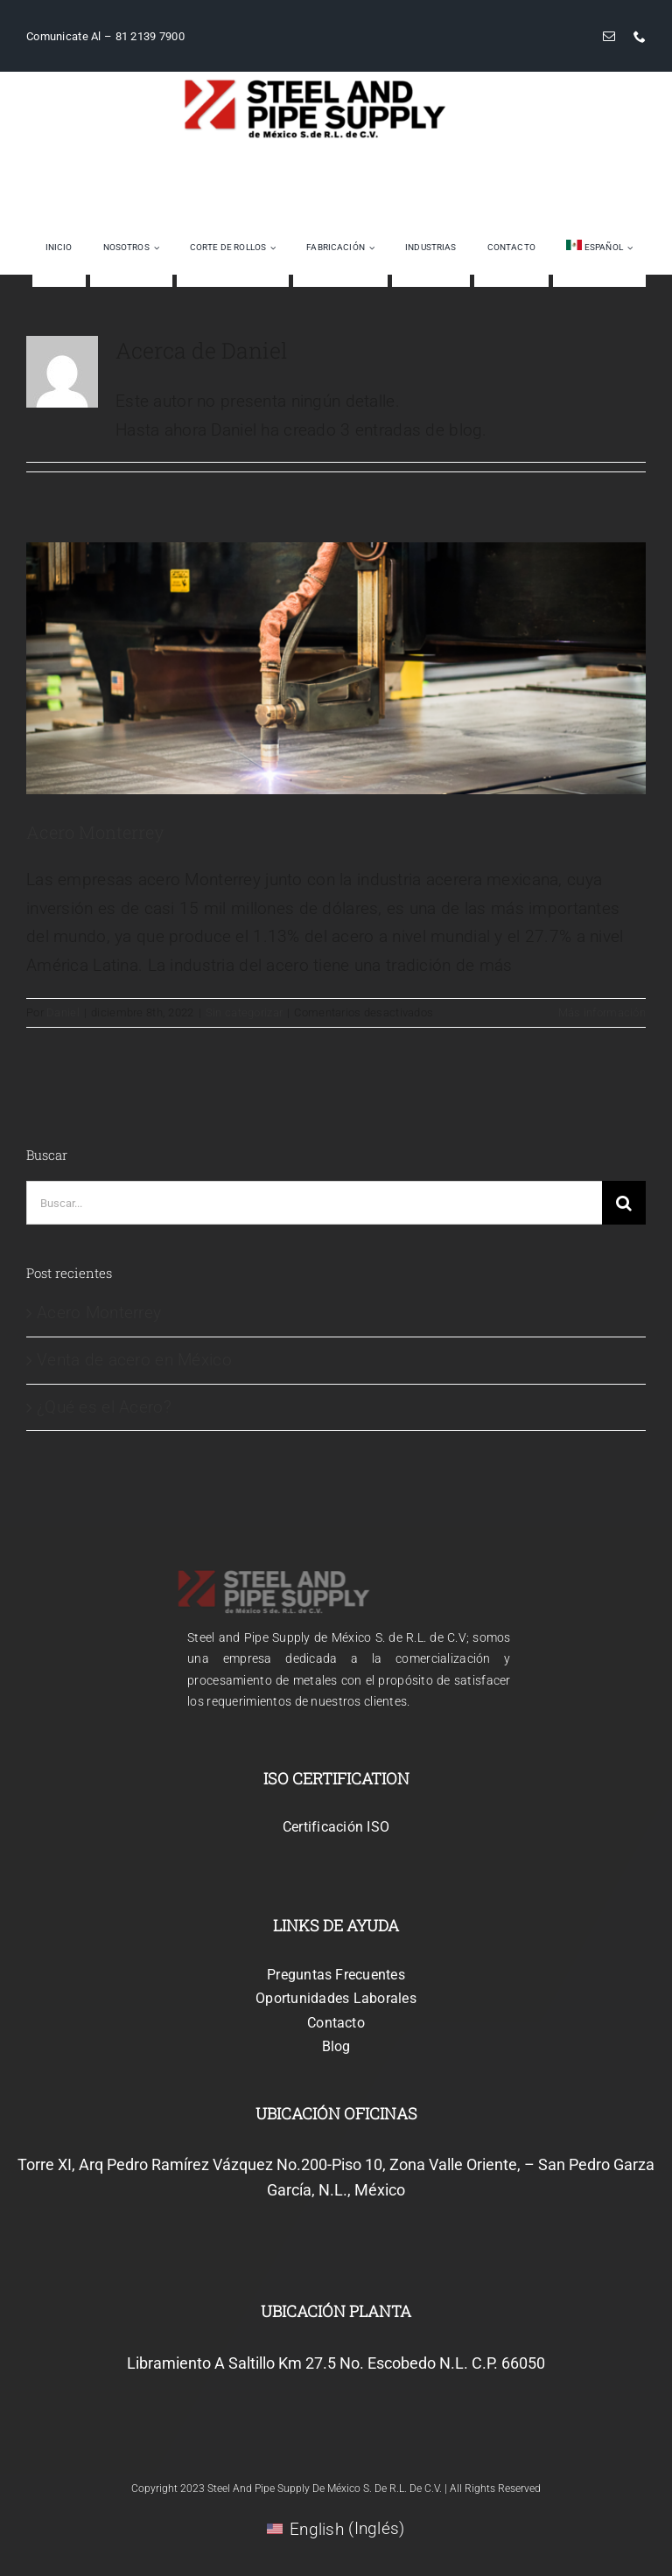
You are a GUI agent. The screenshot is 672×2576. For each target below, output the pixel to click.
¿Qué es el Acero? (104, 1407)
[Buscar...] (314, 1203)
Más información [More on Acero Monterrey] (602, 1012)
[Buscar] (624, 1203)
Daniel (63, 1012)
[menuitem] (599, 247)
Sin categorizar (244, 1012)
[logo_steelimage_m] (315, 86)
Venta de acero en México (134, 1360)
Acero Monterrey (95, 831)
